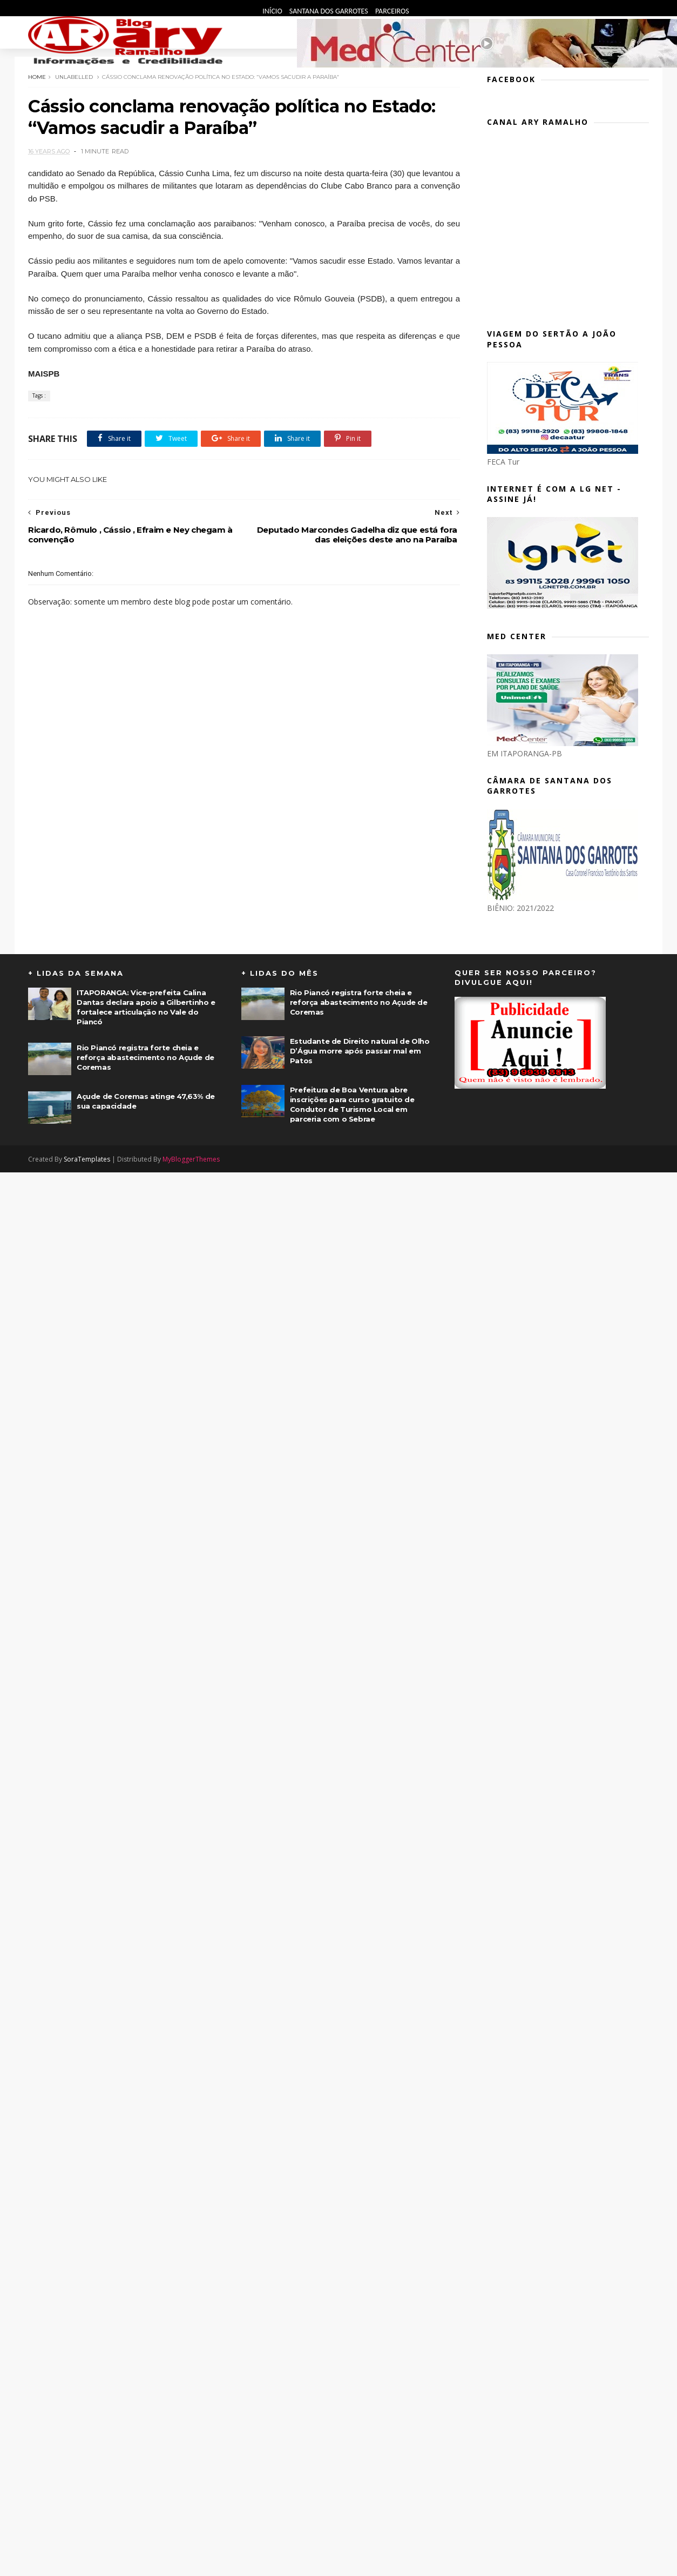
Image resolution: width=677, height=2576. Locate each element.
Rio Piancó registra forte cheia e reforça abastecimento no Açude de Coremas (145, 1057)
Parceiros (392, 11)
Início (273, 11)
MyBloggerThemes (191, 1159)
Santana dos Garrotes (329, 11)
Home (37, 77)
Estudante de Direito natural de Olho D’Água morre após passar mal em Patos (360, 1051)
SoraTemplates (87, 1159)
